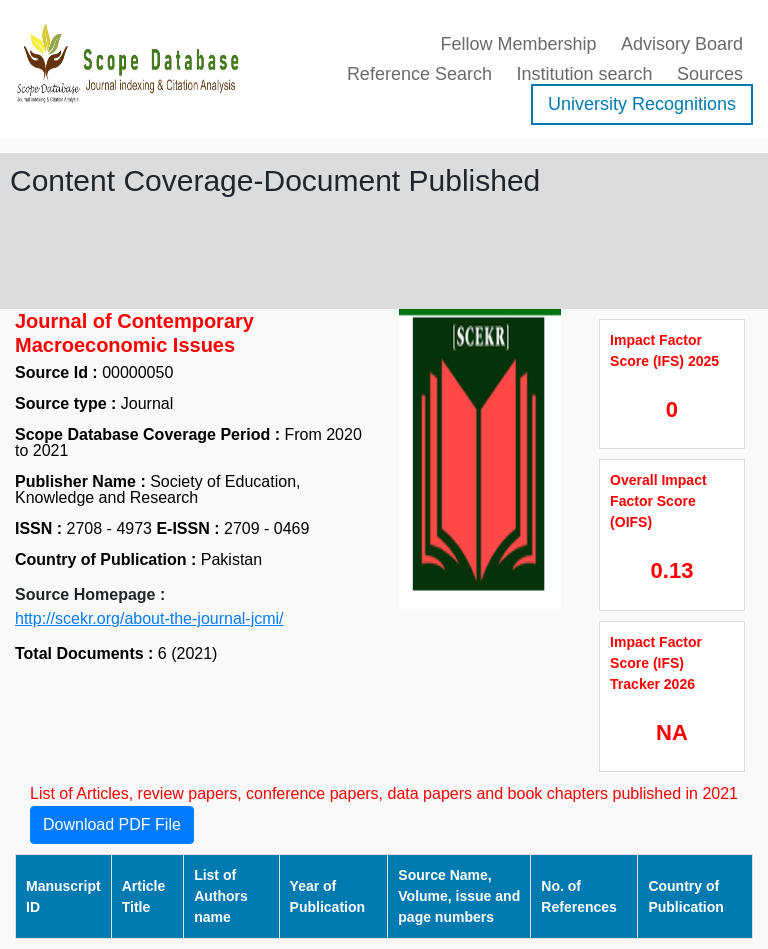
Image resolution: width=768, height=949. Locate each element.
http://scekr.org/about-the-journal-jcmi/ (149, 618)
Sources (710, 74)
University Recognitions (642, 104)
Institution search (584, 74)
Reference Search (419, 74)
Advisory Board (682, 44)
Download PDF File (112, 824)
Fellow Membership (518, 44)
